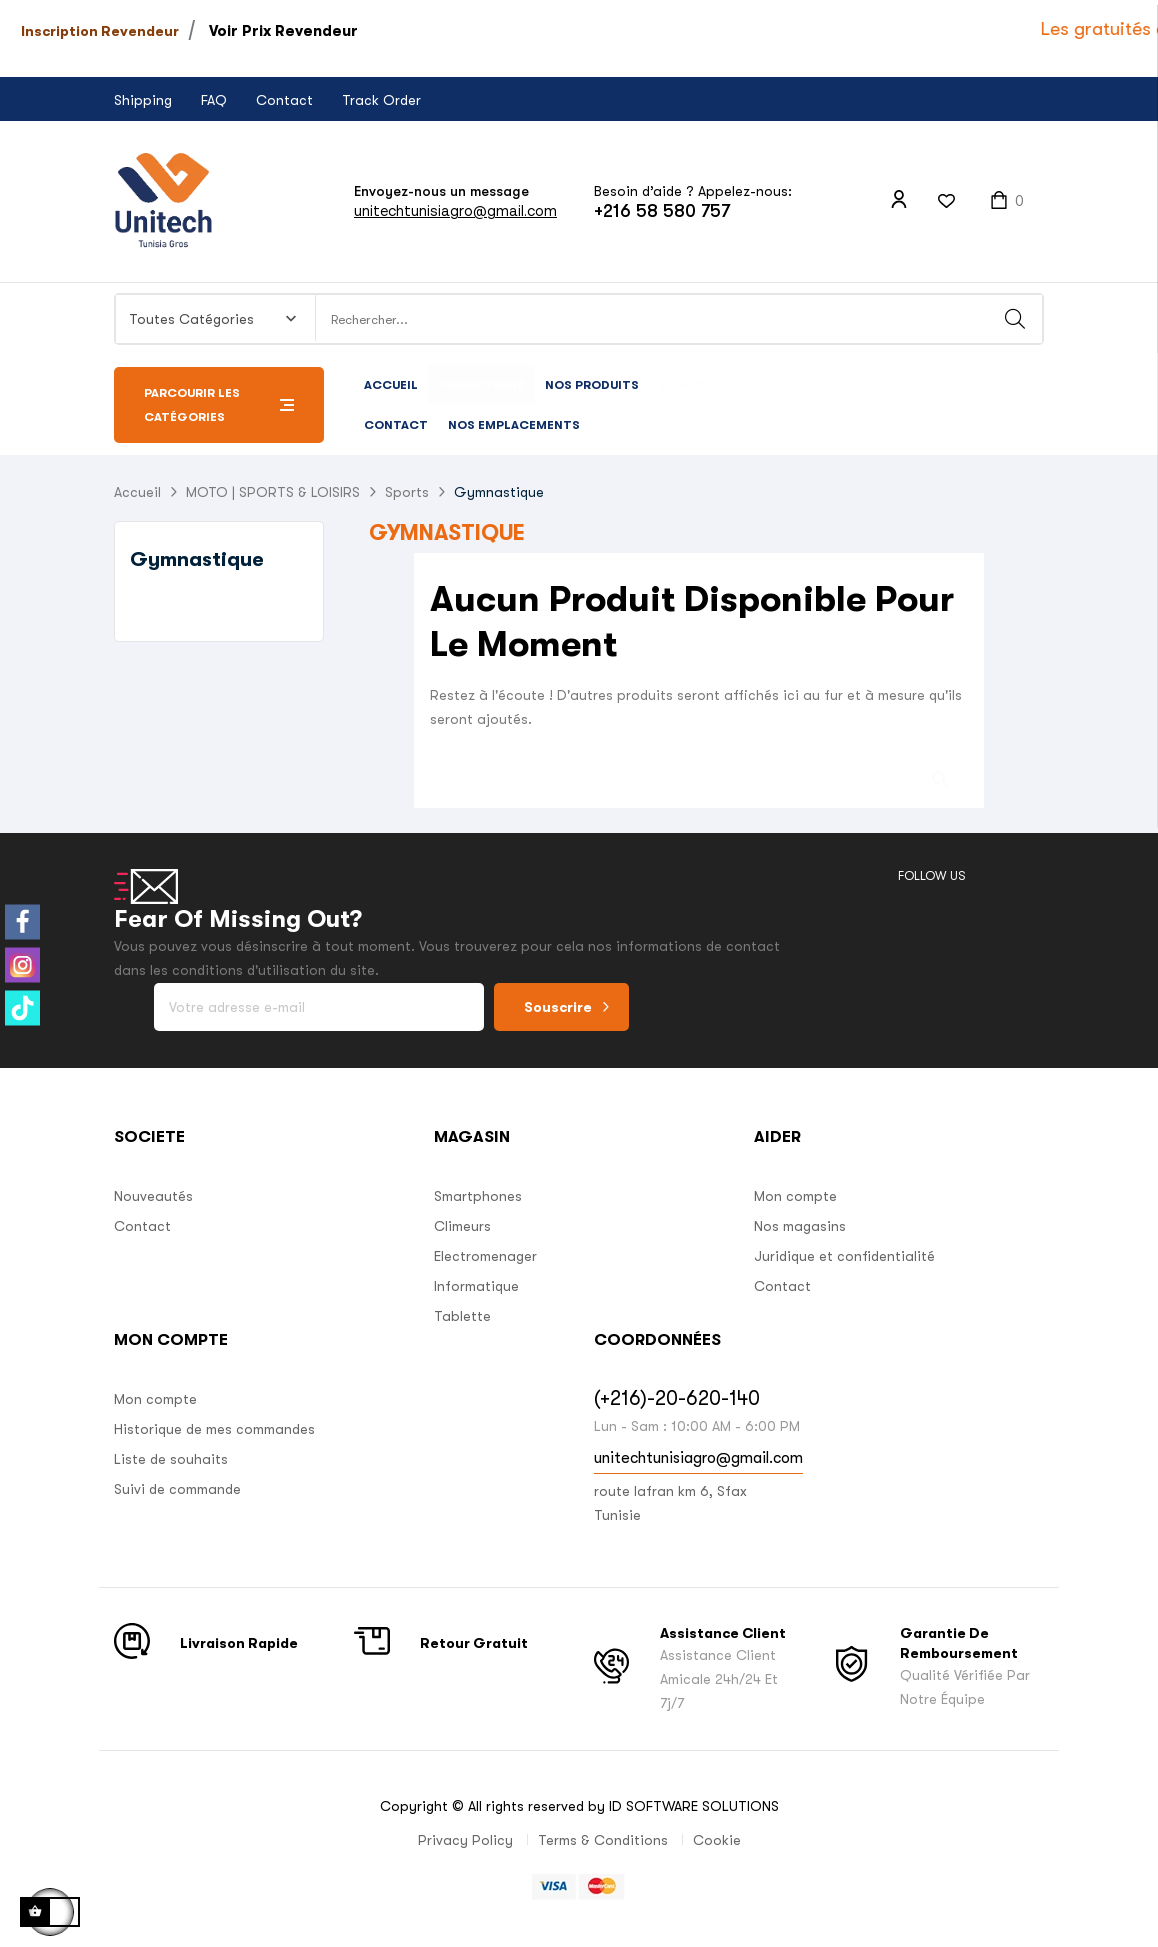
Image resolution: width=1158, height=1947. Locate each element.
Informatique (476, 1286)
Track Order (381, 100)
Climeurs (462, 1226)
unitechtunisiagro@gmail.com (455, 210)
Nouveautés (153, 1196)
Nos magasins (800, 1226)
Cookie (717, 1840)
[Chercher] (699, 769)
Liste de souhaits (171, 1459)
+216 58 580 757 (662, 211)
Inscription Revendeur (100, 31)
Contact (284, 100)
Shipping (143, 100)
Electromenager (485, 1256)
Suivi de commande (177, 1489)
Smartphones (478, 1196)
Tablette (462, 1316)
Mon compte (795, 1196)
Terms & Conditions (603, 1840)
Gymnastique (197, 559)
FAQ (214, 100)
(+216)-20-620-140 (677, 1398)
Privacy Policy (465, 1840)
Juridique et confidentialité (844, 1256)
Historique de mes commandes (214, 1429)
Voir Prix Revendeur (283, 31)
